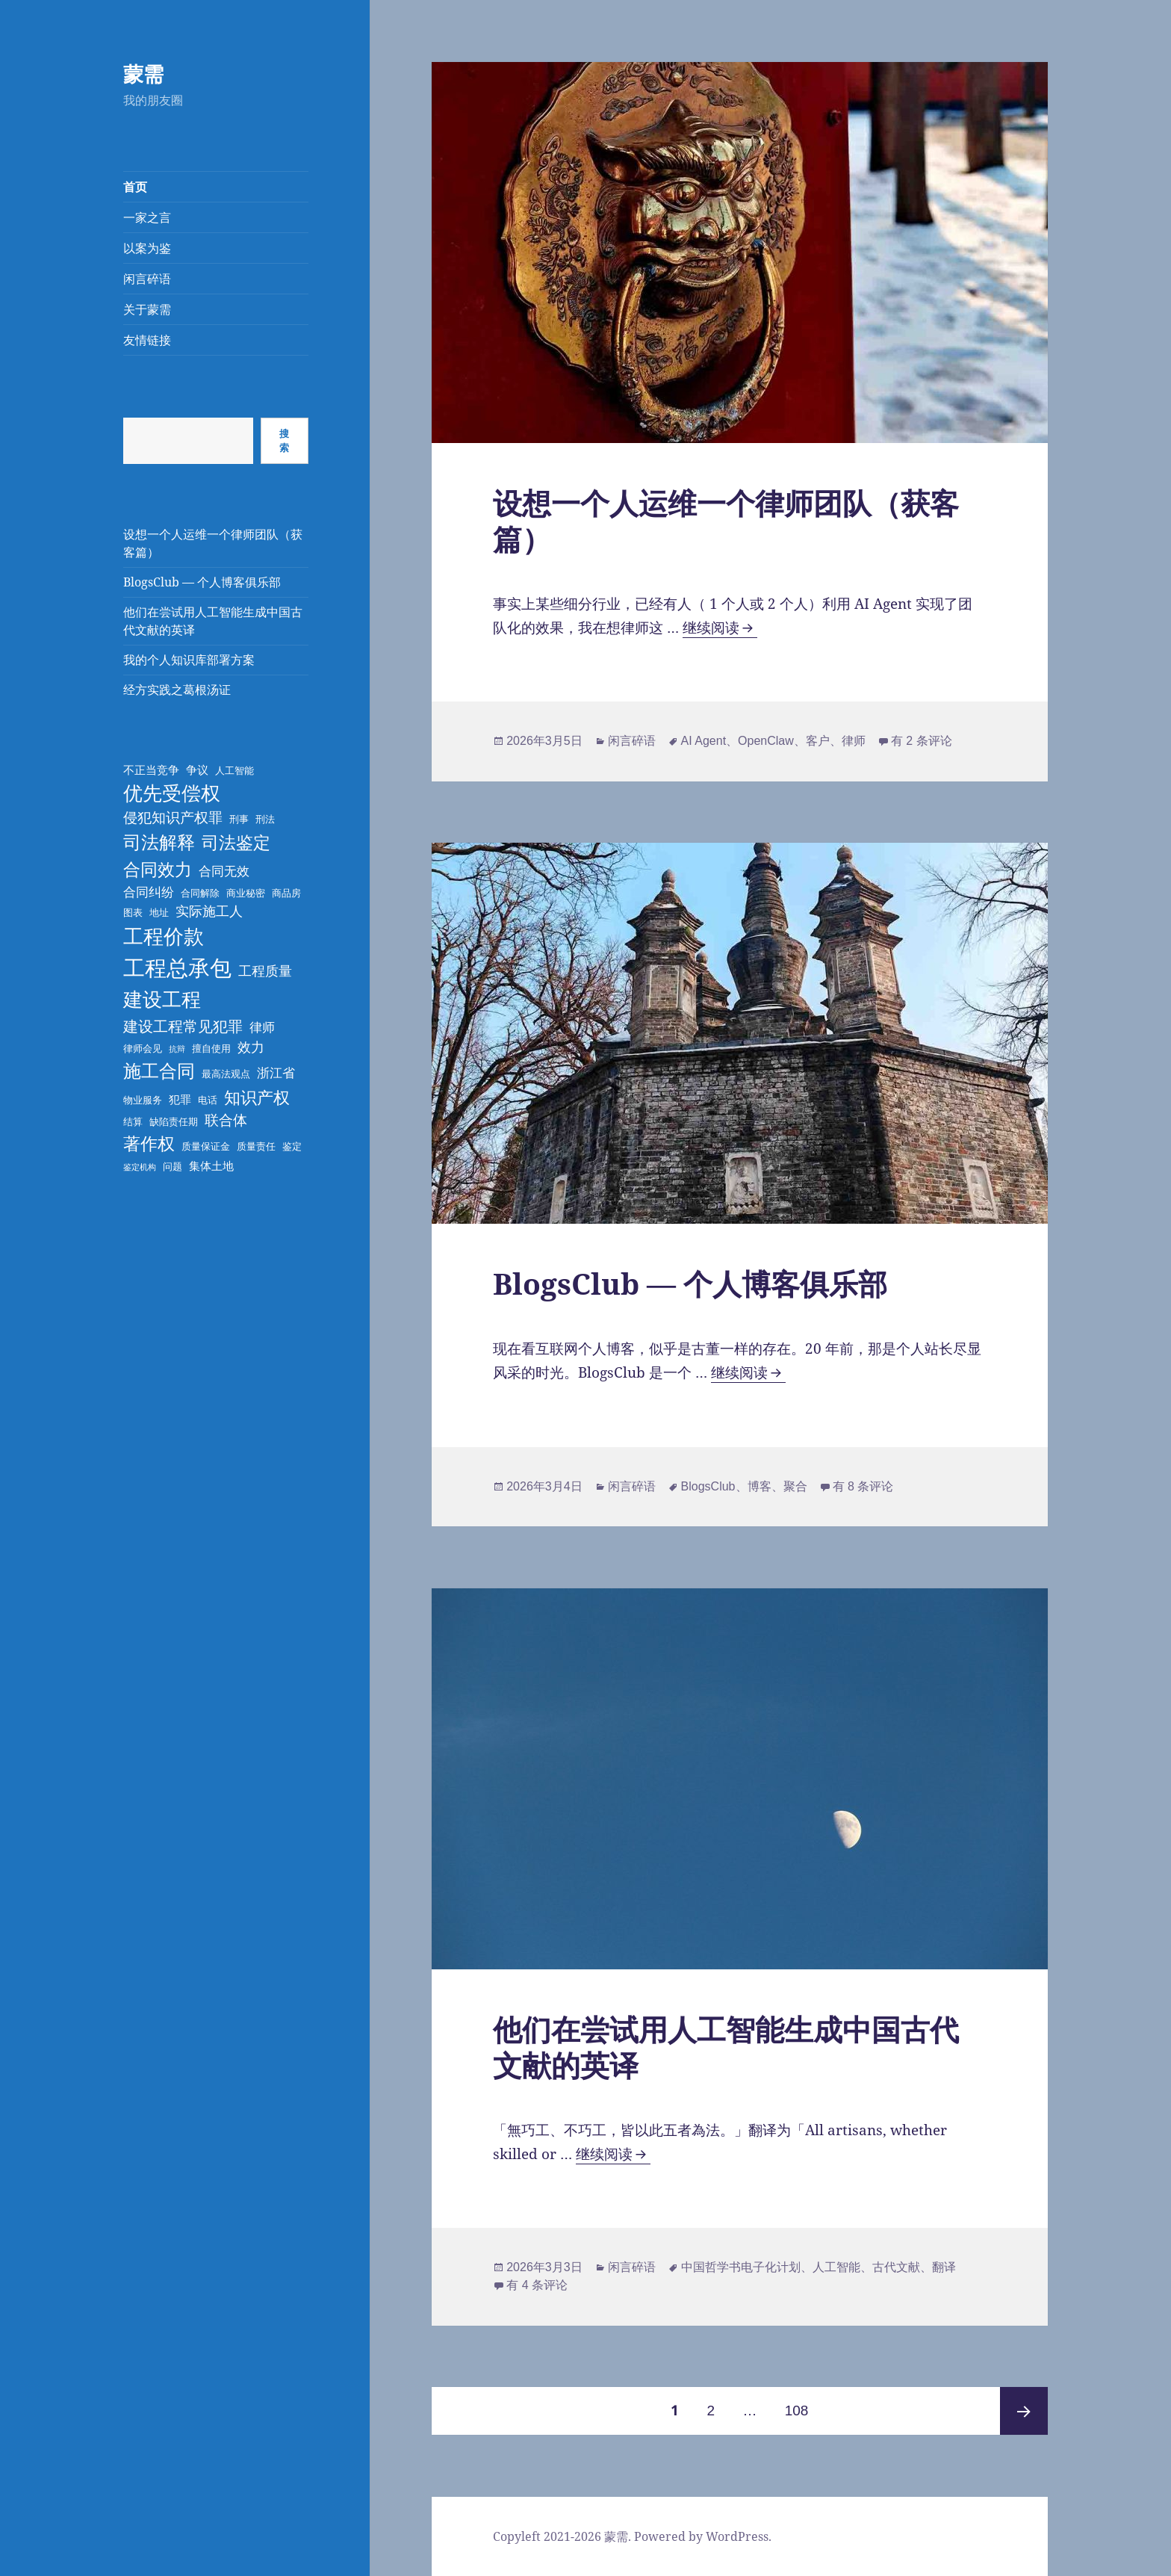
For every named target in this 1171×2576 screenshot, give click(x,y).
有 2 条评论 (921, 740)
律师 (854, 740)
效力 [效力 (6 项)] (250, 1047)
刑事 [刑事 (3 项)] (239, 819)
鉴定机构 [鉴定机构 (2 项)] (139, 1167)
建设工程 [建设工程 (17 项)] (162, 998)
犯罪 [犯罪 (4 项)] (180, 1099)
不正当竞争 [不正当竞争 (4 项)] (151, 769)
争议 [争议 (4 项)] (197, 769)
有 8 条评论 (863, 1486)
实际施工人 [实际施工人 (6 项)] (209, 911)
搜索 (284, 440)
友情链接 (147, 340)
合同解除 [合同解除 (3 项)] (200, 893)
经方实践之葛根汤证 (177, 689)
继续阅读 (720, 628)
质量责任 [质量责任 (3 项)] (256, 1146)
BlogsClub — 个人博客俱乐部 (202, 582)
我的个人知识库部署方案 (189, 659)
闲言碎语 (147, 278)
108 (796, 2402)
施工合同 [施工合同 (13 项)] (159, 1070)
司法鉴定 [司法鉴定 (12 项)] (236, 842)
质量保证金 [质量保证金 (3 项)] (205, 1146)
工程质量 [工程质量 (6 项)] (265, 970)
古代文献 (896, 2267)
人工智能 (836, 2267)
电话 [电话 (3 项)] (207, 1099)
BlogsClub (708, 1486)
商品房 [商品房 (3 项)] (286, 893)
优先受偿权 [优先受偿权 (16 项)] (171, 792)
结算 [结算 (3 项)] (133, 1121)
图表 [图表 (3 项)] (133, 912)
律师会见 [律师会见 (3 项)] (142, 1048)
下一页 (1024, 2411)
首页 (135, 187)
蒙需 (143, 73)
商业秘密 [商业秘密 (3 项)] (245, 893)
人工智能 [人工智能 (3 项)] (234, 770)
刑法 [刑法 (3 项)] (265, 819)
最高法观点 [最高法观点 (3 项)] (226, 1073)
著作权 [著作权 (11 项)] (149, 1143)
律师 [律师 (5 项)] (262, 1026)
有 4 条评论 (537, 2285)
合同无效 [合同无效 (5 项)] (224, 870)
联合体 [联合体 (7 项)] (226, 1119)
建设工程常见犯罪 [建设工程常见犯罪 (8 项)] (183, 1025)
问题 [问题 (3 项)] (172, 1166)
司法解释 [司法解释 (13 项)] (159, 841)
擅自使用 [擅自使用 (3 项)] (211, 1048)
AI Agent (704, 740)
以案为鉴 (147, 248)
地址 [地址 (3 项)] (159, 912)
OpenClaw (766, 740)
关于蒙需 (147, 309)
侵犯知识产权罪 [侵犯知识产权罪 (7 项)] (173, 817)
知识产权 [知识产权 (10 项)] (257, 1097)
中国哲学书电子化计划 (741, 2267)
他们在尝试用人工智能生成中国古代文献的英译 (726, 2046)
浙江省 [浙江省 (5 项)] (276, 1072)
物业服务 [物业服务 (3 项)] (142, 1099)
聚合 (795, 1486)
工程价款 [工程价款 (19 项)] (163, 936)
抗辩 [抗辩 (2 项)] (177, 1049)
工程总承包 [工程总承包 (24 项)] (177, 967)
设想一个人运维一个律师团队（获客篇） (726, 520)
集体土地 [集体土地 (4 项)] (211, 1165)
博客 (759, 1486)
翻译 (944, 2267)
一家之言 (147, 217)
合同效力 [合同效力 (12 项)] (157, 869)
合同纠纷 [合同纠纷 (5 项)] (148, 891)
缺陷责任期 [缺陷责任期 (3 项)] (173, 1121)
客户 (818, 740)
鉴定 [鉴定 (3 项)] (292, 1146)
